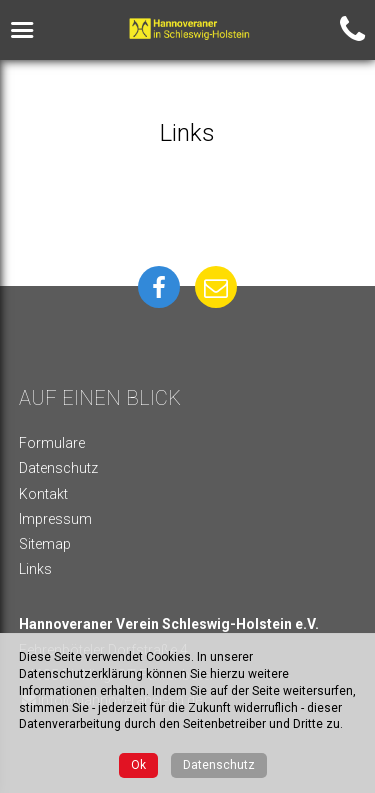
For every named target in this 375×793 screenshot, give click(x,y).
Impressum (55, 519)
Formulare (52, 443)
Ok (138, 765)
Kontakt (43, 494)
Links (35, 569)
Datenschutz (58, 468)
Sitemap (45, 544)
